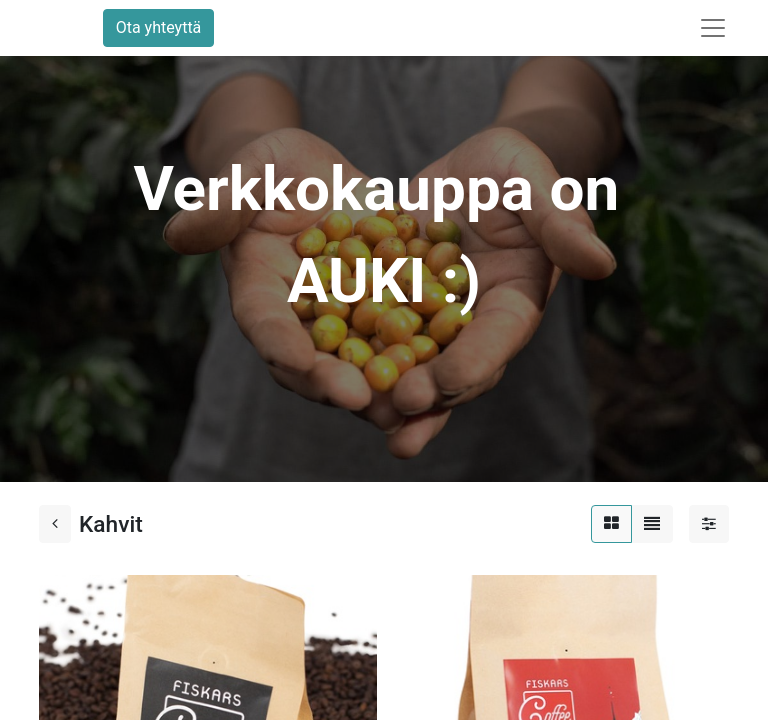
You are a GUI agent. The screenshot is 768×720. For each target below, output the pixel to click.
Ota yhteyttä (159, 27)
